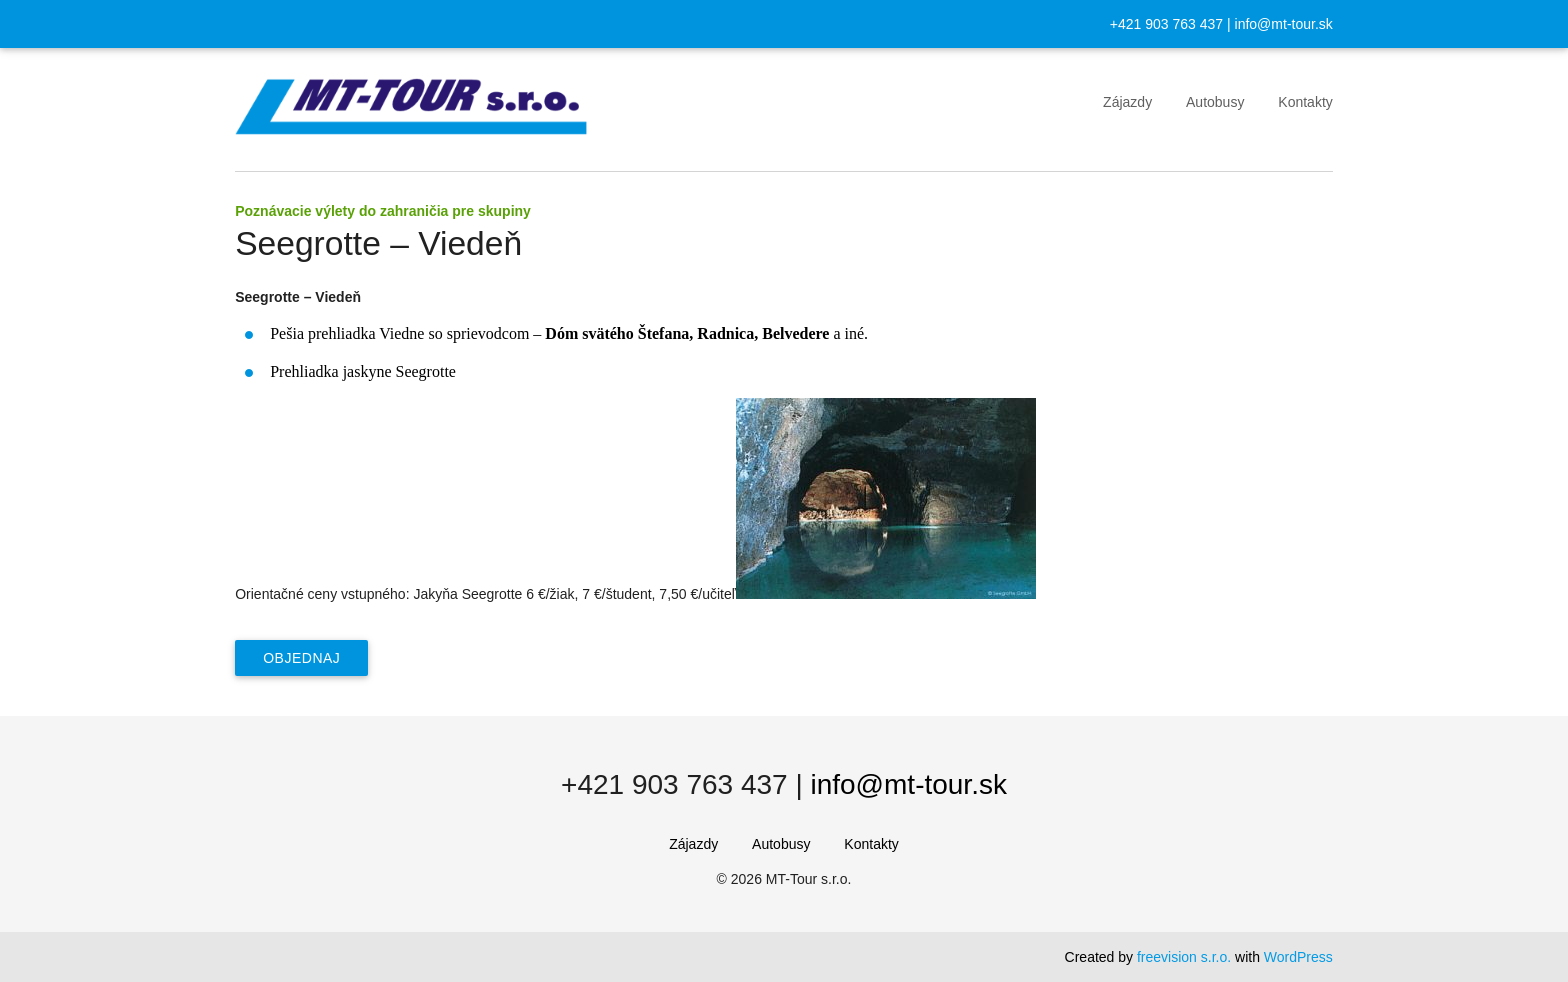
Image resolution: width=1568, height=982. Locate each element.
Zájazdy (1127, 102)
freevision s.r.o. (1184, 957)
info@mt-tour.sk (1284, 24)
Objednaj (301, 658)
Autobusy (1215, 102)
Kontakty (1305, 102)
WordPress (1298, 957)
